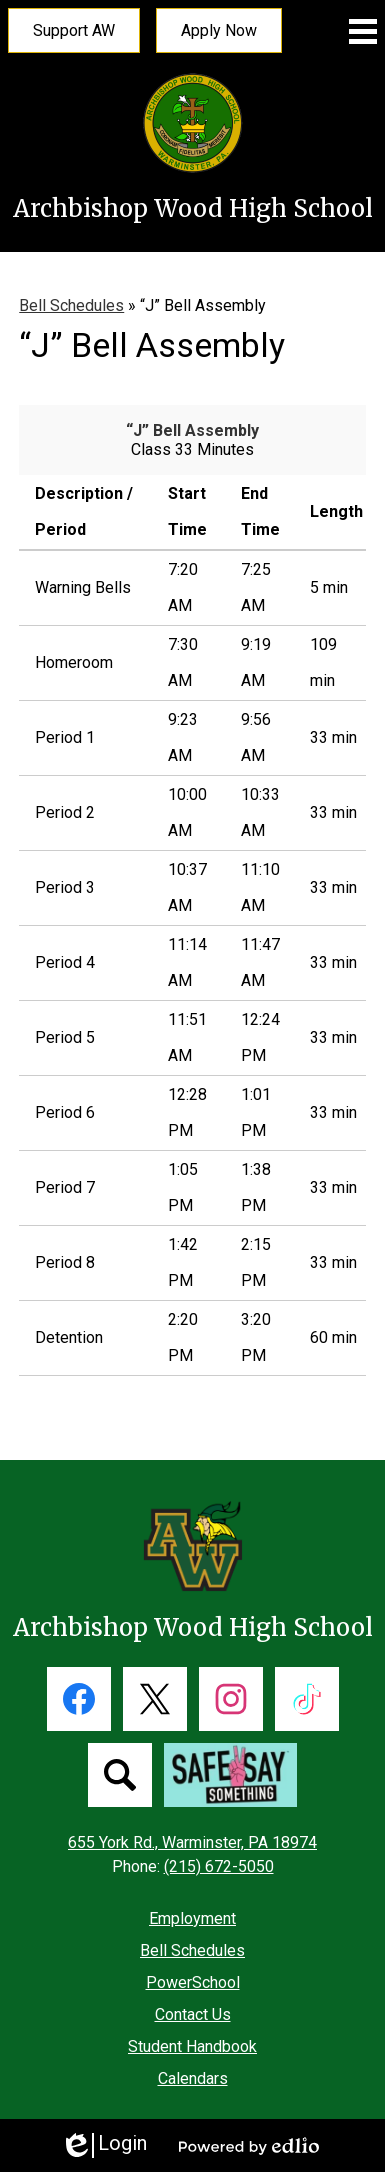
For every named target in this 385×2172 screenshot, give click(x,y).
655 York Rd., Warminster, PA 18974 (192, 1842)
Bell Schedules (71, 305)
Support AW (74, 30)
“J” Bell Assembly (192, 430)
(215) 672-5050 (219, 1866)
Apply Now (219, 30)
